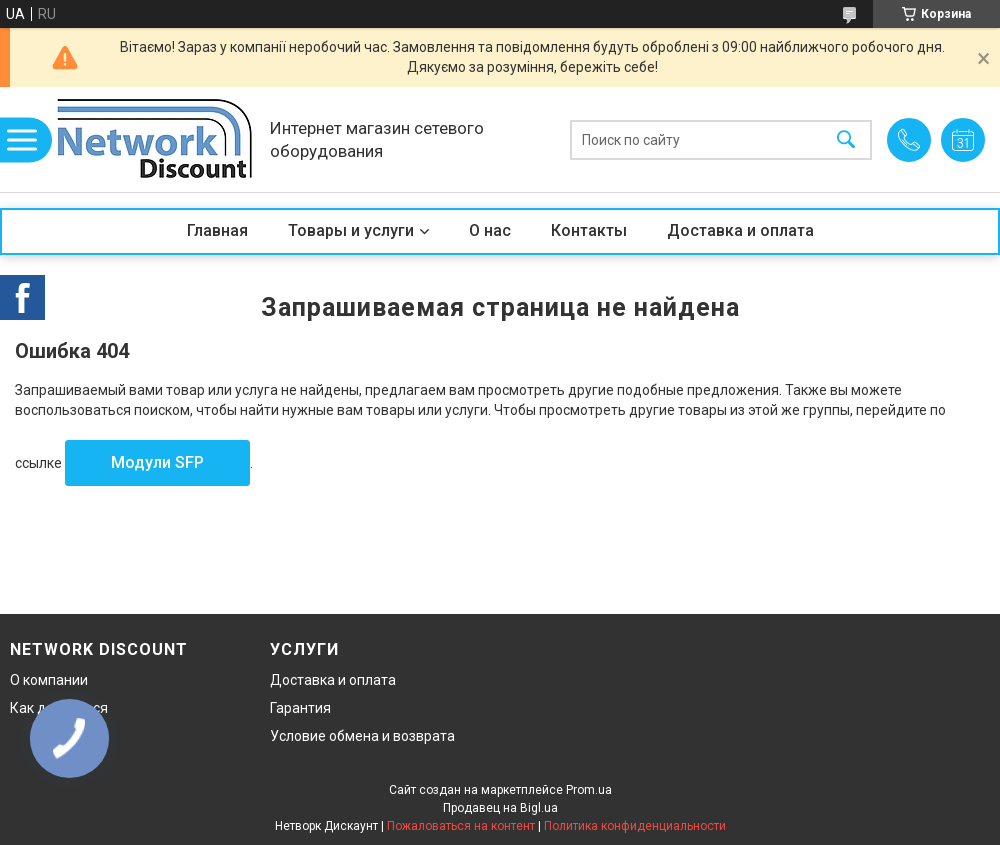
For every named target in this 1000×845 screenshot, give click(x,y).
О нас (490, 230)
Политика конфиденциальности (635, 826)
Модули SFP (157, 462)
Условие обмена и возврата (362, 736)
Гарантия (300, 708)
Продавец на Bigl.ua (500, 808)
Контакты (589, 230)
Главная (217, 230)
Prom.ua (589, 790)
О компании (49, 680)
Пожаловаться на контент (461, 826)
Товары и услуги (351, 230)
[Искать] (846, 139)
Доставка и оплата (740, 230)
